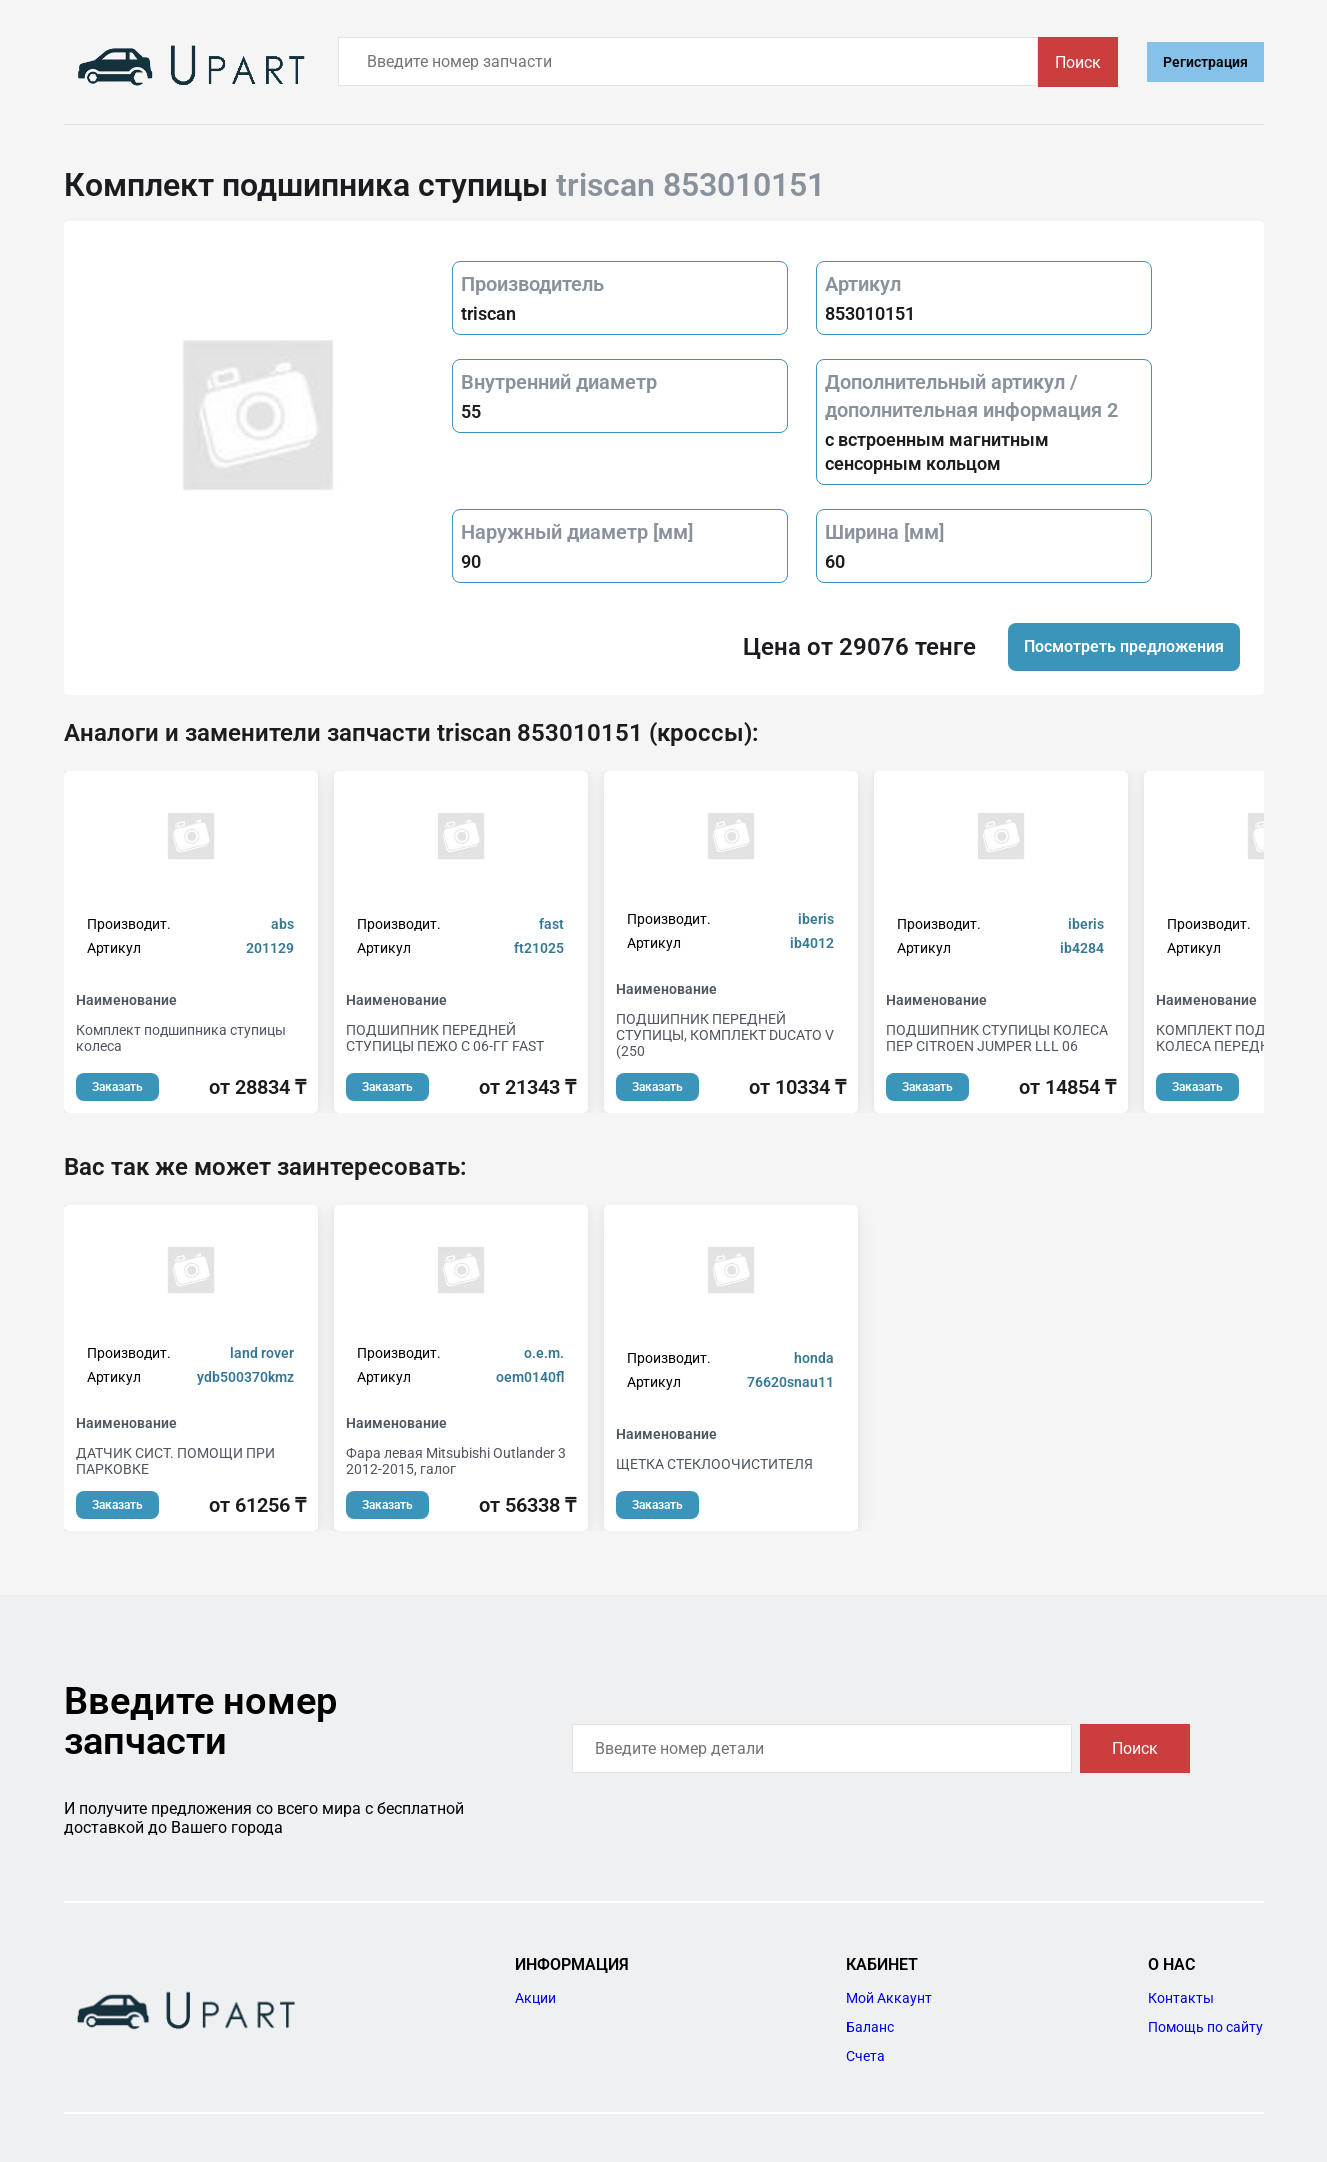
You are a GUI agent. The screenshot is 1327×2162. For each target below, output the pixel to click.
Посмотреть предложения (1124, 646)
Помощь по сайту (1205, 2027)
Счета (865, 2056)
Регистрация (1205, 62)
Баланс (870, 2027)
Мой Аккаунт (889, 1998)
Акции (535, 1998)
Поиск (1078, 62)
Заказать (117, 1087)
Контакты (1181, 1998)
